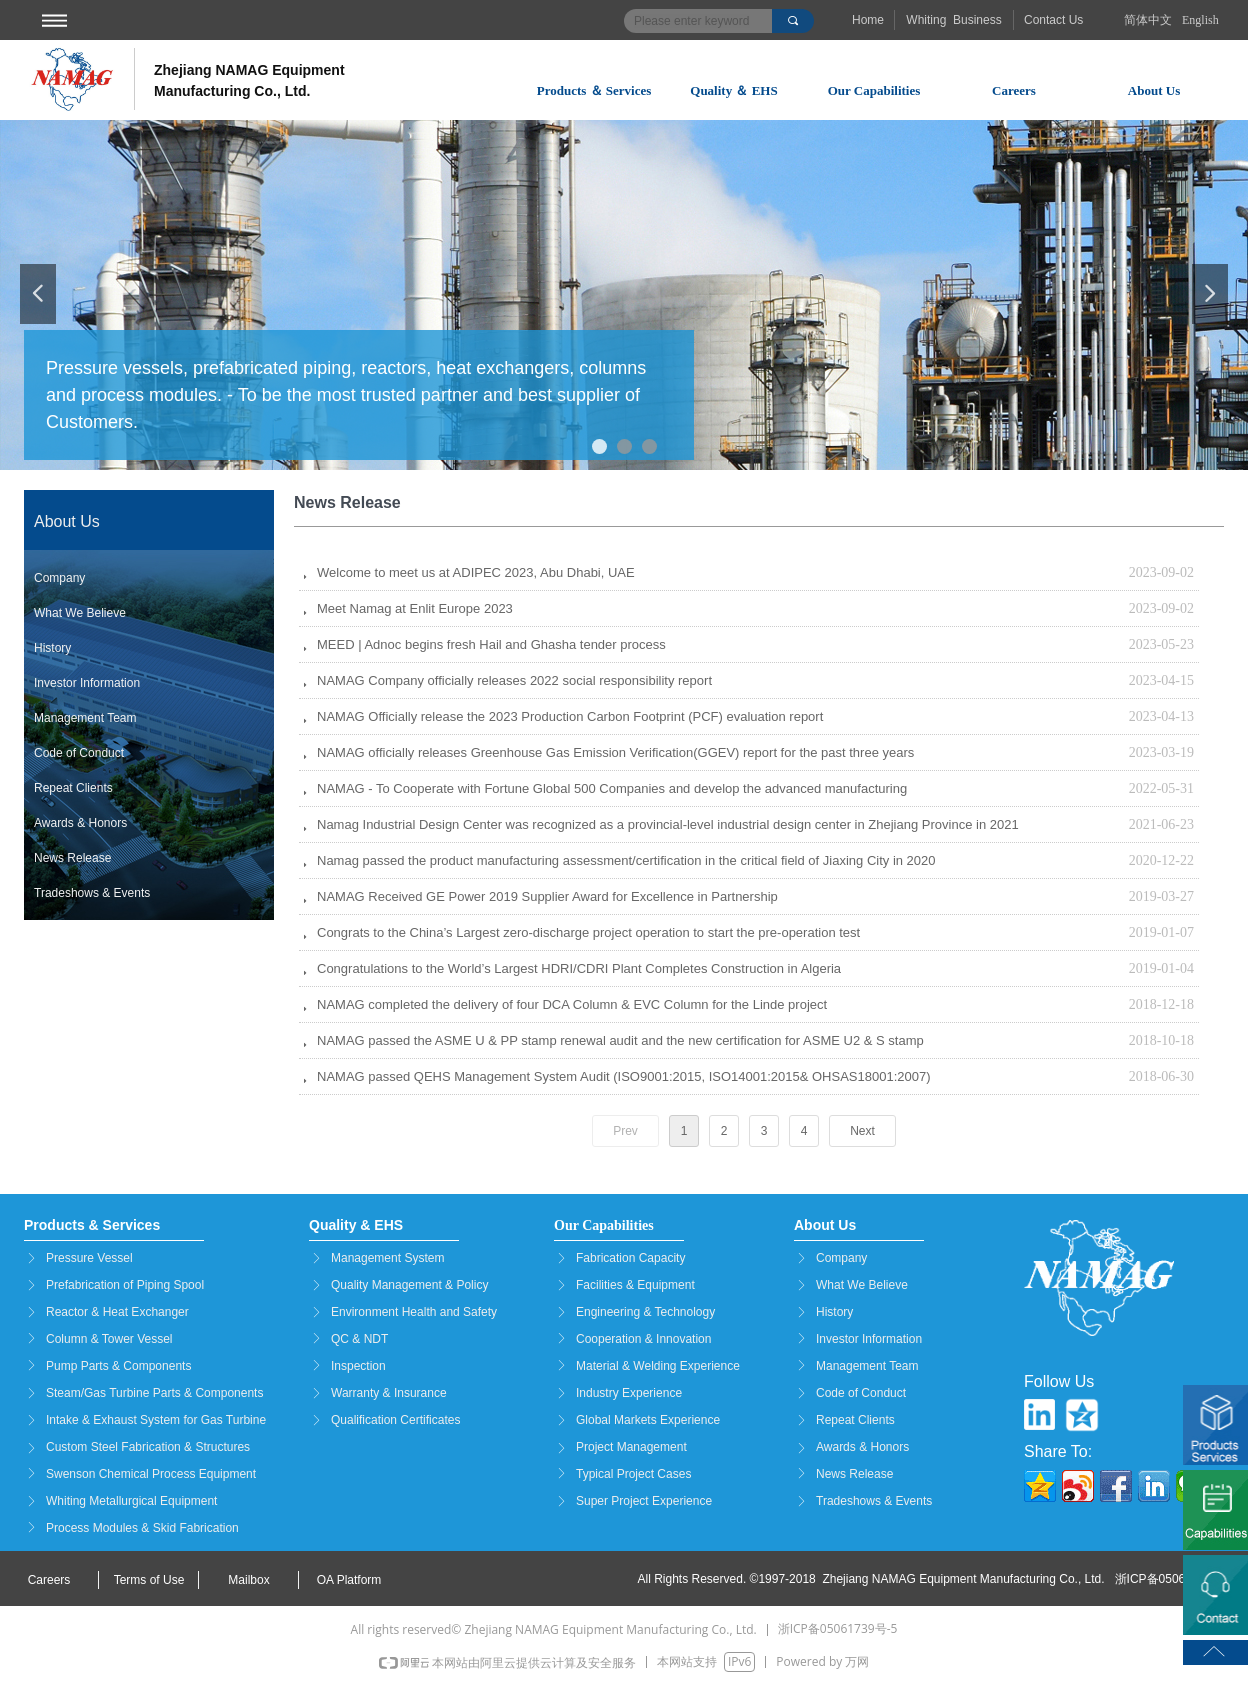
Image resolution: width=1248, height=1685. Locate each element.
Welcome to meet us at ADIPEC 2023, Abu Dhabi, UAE (476, 572)
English (1200, 20)
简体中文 (1148, 20)
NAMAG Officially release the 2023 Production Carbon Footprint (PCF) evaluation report (570, 716)
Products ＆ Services (594, 90)
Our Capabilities (874, 90)
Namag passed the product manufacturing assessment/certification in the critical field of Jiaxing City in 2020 (626, 860)
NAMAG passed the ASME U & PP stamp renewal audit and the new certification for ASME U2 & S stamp (620, 1040)
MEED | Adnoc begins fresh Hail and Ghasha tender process (491, 644)
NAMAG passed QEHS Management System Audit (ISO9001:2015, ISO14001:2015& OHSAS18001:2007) (624, 1076)
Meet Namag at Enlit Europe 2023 (415, 608)
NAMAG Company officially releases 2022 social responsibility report (514, 680)
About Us (1154, 90)
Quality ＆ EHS (733, 90)
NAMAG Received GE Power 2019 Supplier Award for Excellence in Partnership (547, 896)
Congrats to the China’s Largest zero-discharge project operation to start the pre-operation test (588, 932)
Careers (1014, 90)
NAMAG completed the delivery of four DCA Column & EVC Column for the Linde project (572, 1004)
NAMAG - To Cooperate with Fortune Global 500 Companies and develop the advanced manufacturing (612, 788)
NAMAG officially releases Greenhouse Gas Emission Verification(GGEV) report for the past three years (615, 752)
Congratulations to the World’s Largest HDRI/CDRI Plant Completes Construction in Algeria (579, 968)
